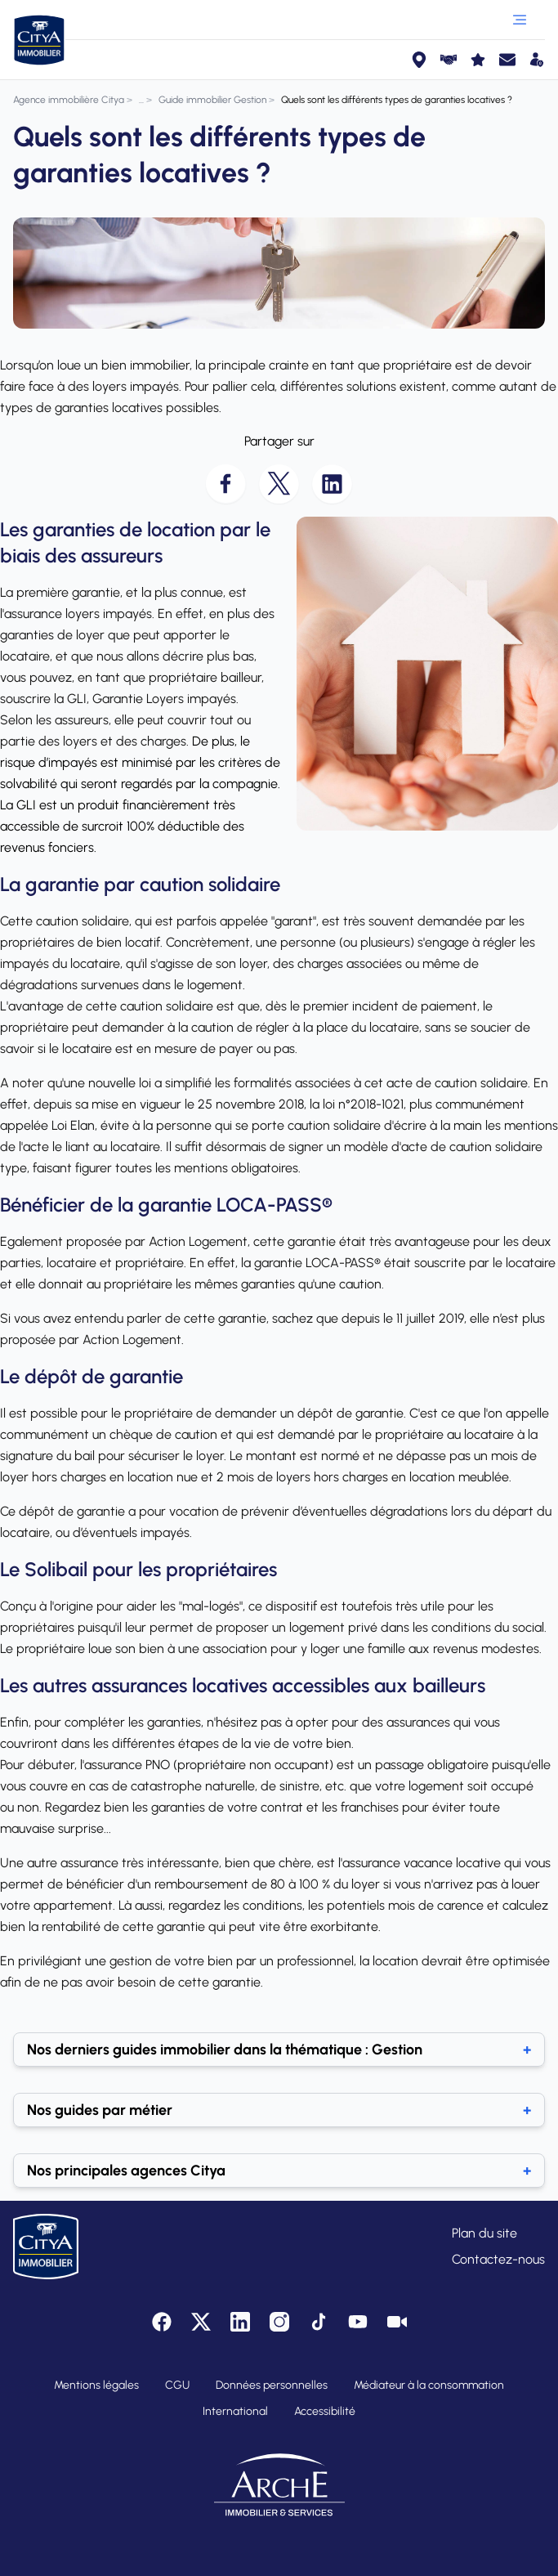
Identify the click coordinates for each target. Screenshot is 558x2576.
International (235, 2411)
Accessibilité (324, 2411)
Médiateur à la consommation (429, 2385)
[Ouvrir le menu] (519, 19)
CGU (177, 2385)
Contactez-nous (498, 2259)
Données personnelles (272, 2385)
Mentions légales (96, 2385)
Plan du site (484, 2233)
